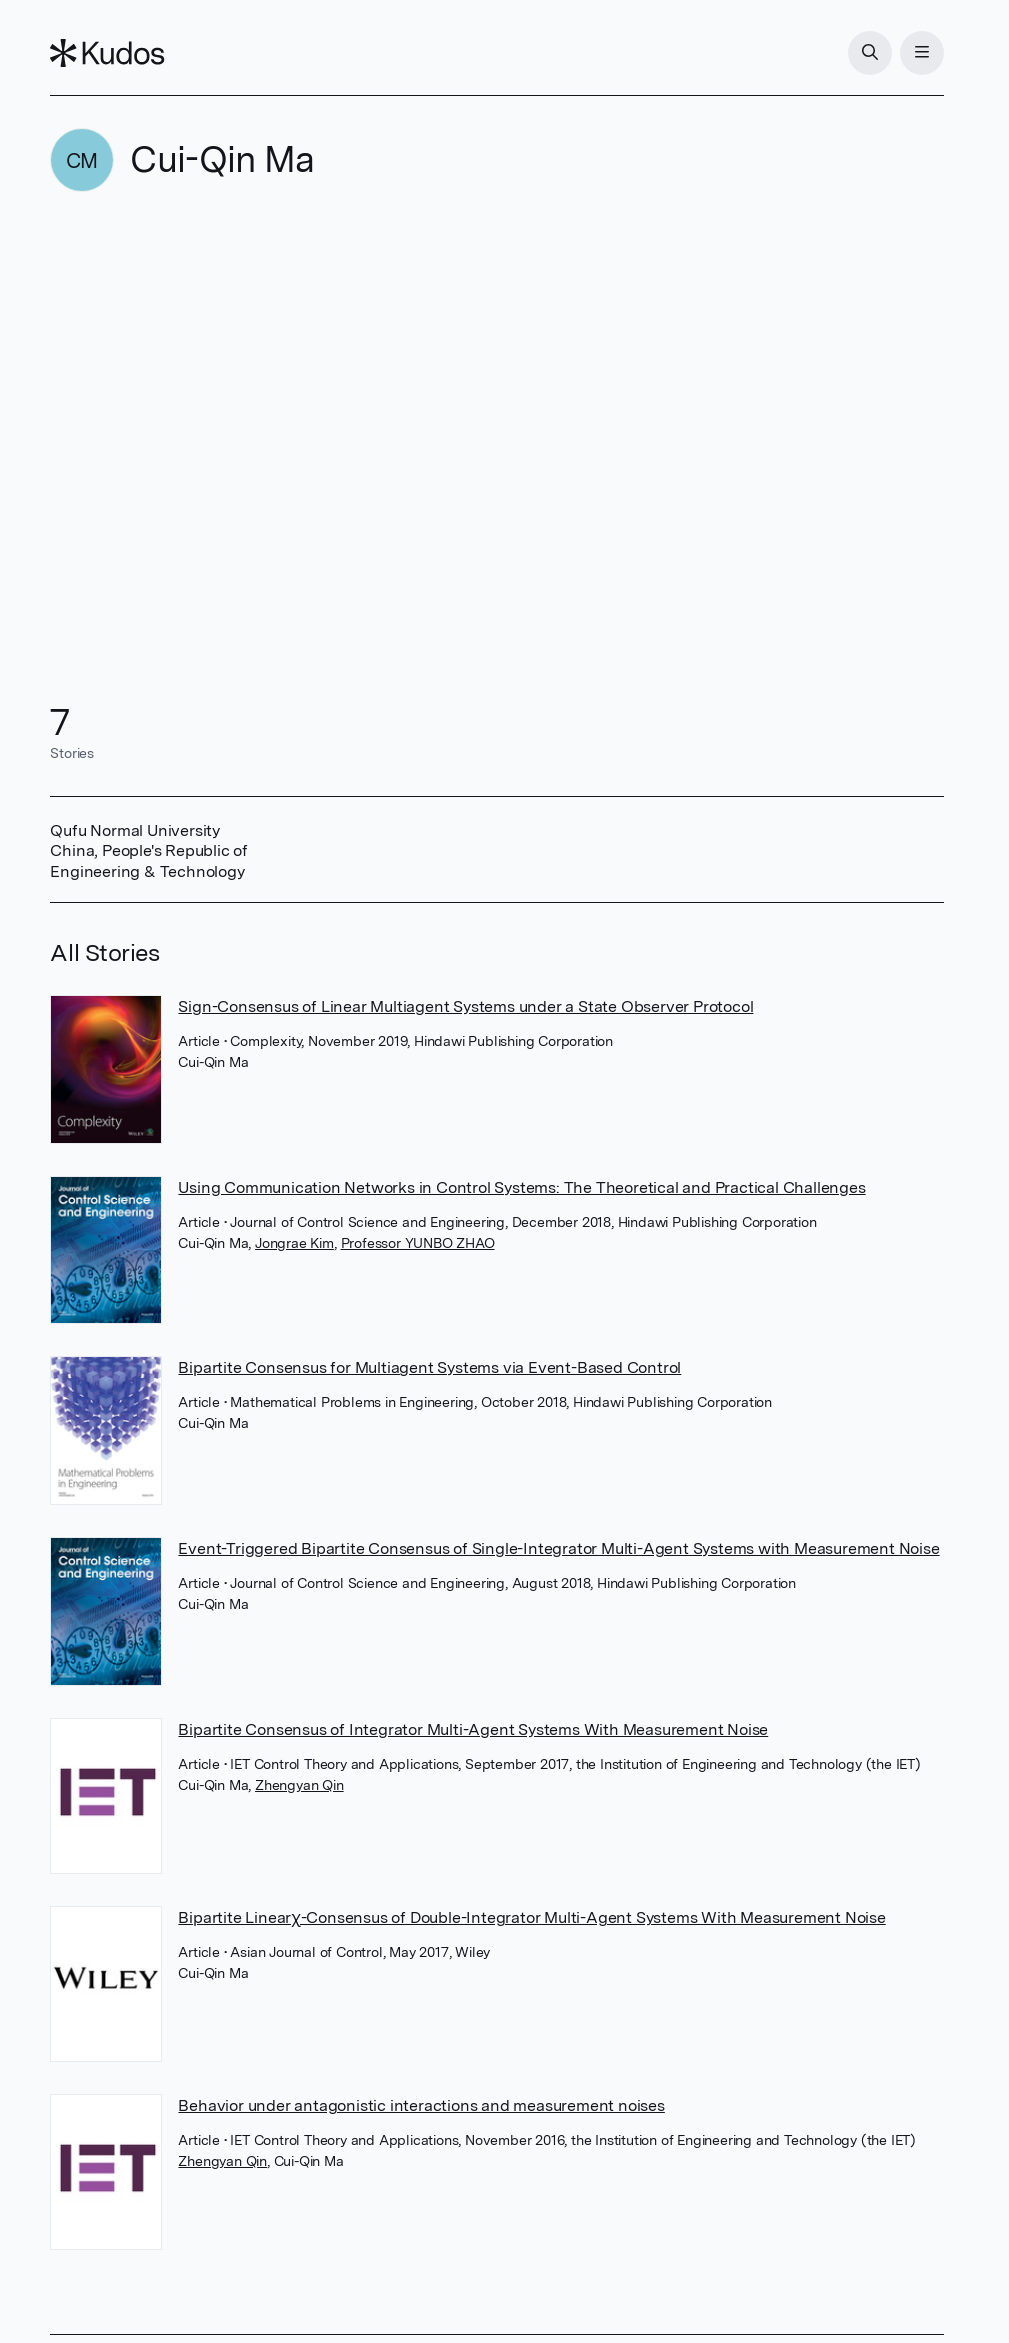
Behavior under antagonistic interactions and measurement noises (421, 2105)
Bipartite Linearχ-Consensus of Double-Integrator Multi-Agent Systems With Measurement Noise (531, 1917)
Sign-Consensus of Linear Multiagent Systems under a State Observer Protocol (465, 1006)
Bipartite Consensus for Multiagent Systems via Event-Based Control (429, 1367)
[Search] (870, 53)
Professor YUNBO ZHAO (418, 1243)
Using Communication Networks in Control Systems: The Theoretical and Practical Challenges (521, 1187)
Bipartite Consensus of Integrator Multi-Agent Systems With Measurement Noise (473, 1729)
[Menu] (922, 53)
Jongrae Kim (294, 1243)
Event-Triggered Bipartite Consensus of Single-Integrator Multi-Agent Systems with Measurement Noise (558, 1548)
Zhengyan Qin (299, 1785)
